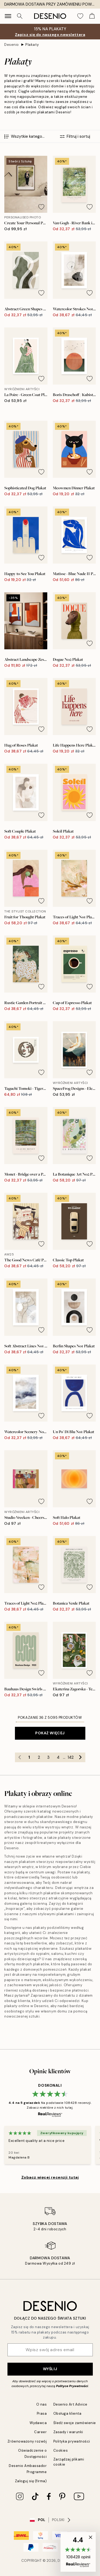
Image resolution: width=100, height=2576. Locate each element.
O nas (41, 2404)
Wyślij (50, 2368)
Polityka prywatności (71, 2441)
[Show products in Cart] (92, 16)
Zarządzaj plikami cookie (68, 2462)
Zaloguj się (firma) (31, 2481)
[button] (78, 2552)
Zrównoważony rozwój (27, 2441)
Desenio (11, 44)
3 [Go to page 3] (48, 1757)
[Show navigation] (8, 16)
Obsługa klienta (67, 2413)
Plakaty (32, 44)
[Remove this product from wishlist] (41, 207)
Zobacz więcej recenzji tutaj (50, 2177)
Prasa (42, 2413)
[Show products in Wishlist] (80, 16)
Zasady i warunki (68, 2432)
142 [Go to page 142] (70, 1757)
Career (40, 2432)
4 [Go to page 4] (58, 1757)
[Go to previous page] (20, 1757)
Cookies (60, 2450)
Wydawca (38, 2423)
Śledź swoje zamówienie (74, 2423)
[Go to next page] (80, 1757)
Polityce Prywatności (72, 2386)
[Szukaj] (20, 16)
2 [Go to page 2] (39, 1757)
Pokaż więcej (50, 1733)
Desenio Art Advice (70, 2404)
